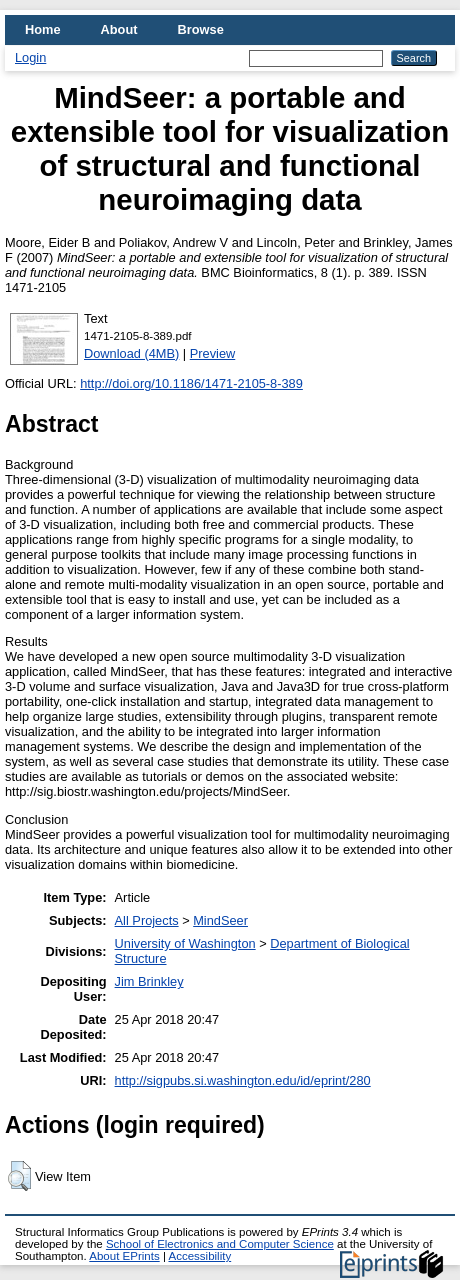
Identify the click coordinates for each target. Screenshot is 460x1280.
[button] (19, 1176)
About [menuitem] (119, 29)
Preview (213, 353)
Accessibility (199, 1256)
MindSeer (220, 920)
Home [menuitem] (43, 29)
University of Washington (185, 943)
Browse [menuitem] (201, 29)
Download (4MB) (131, 353)
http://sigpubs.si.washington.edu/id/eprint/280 (243, 1080)
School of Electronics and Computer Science (220, 1244)
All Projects (147, 920)
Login (30, 57)
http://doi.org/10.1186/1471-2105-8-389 (191, 383)
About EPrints (124, 1256)
